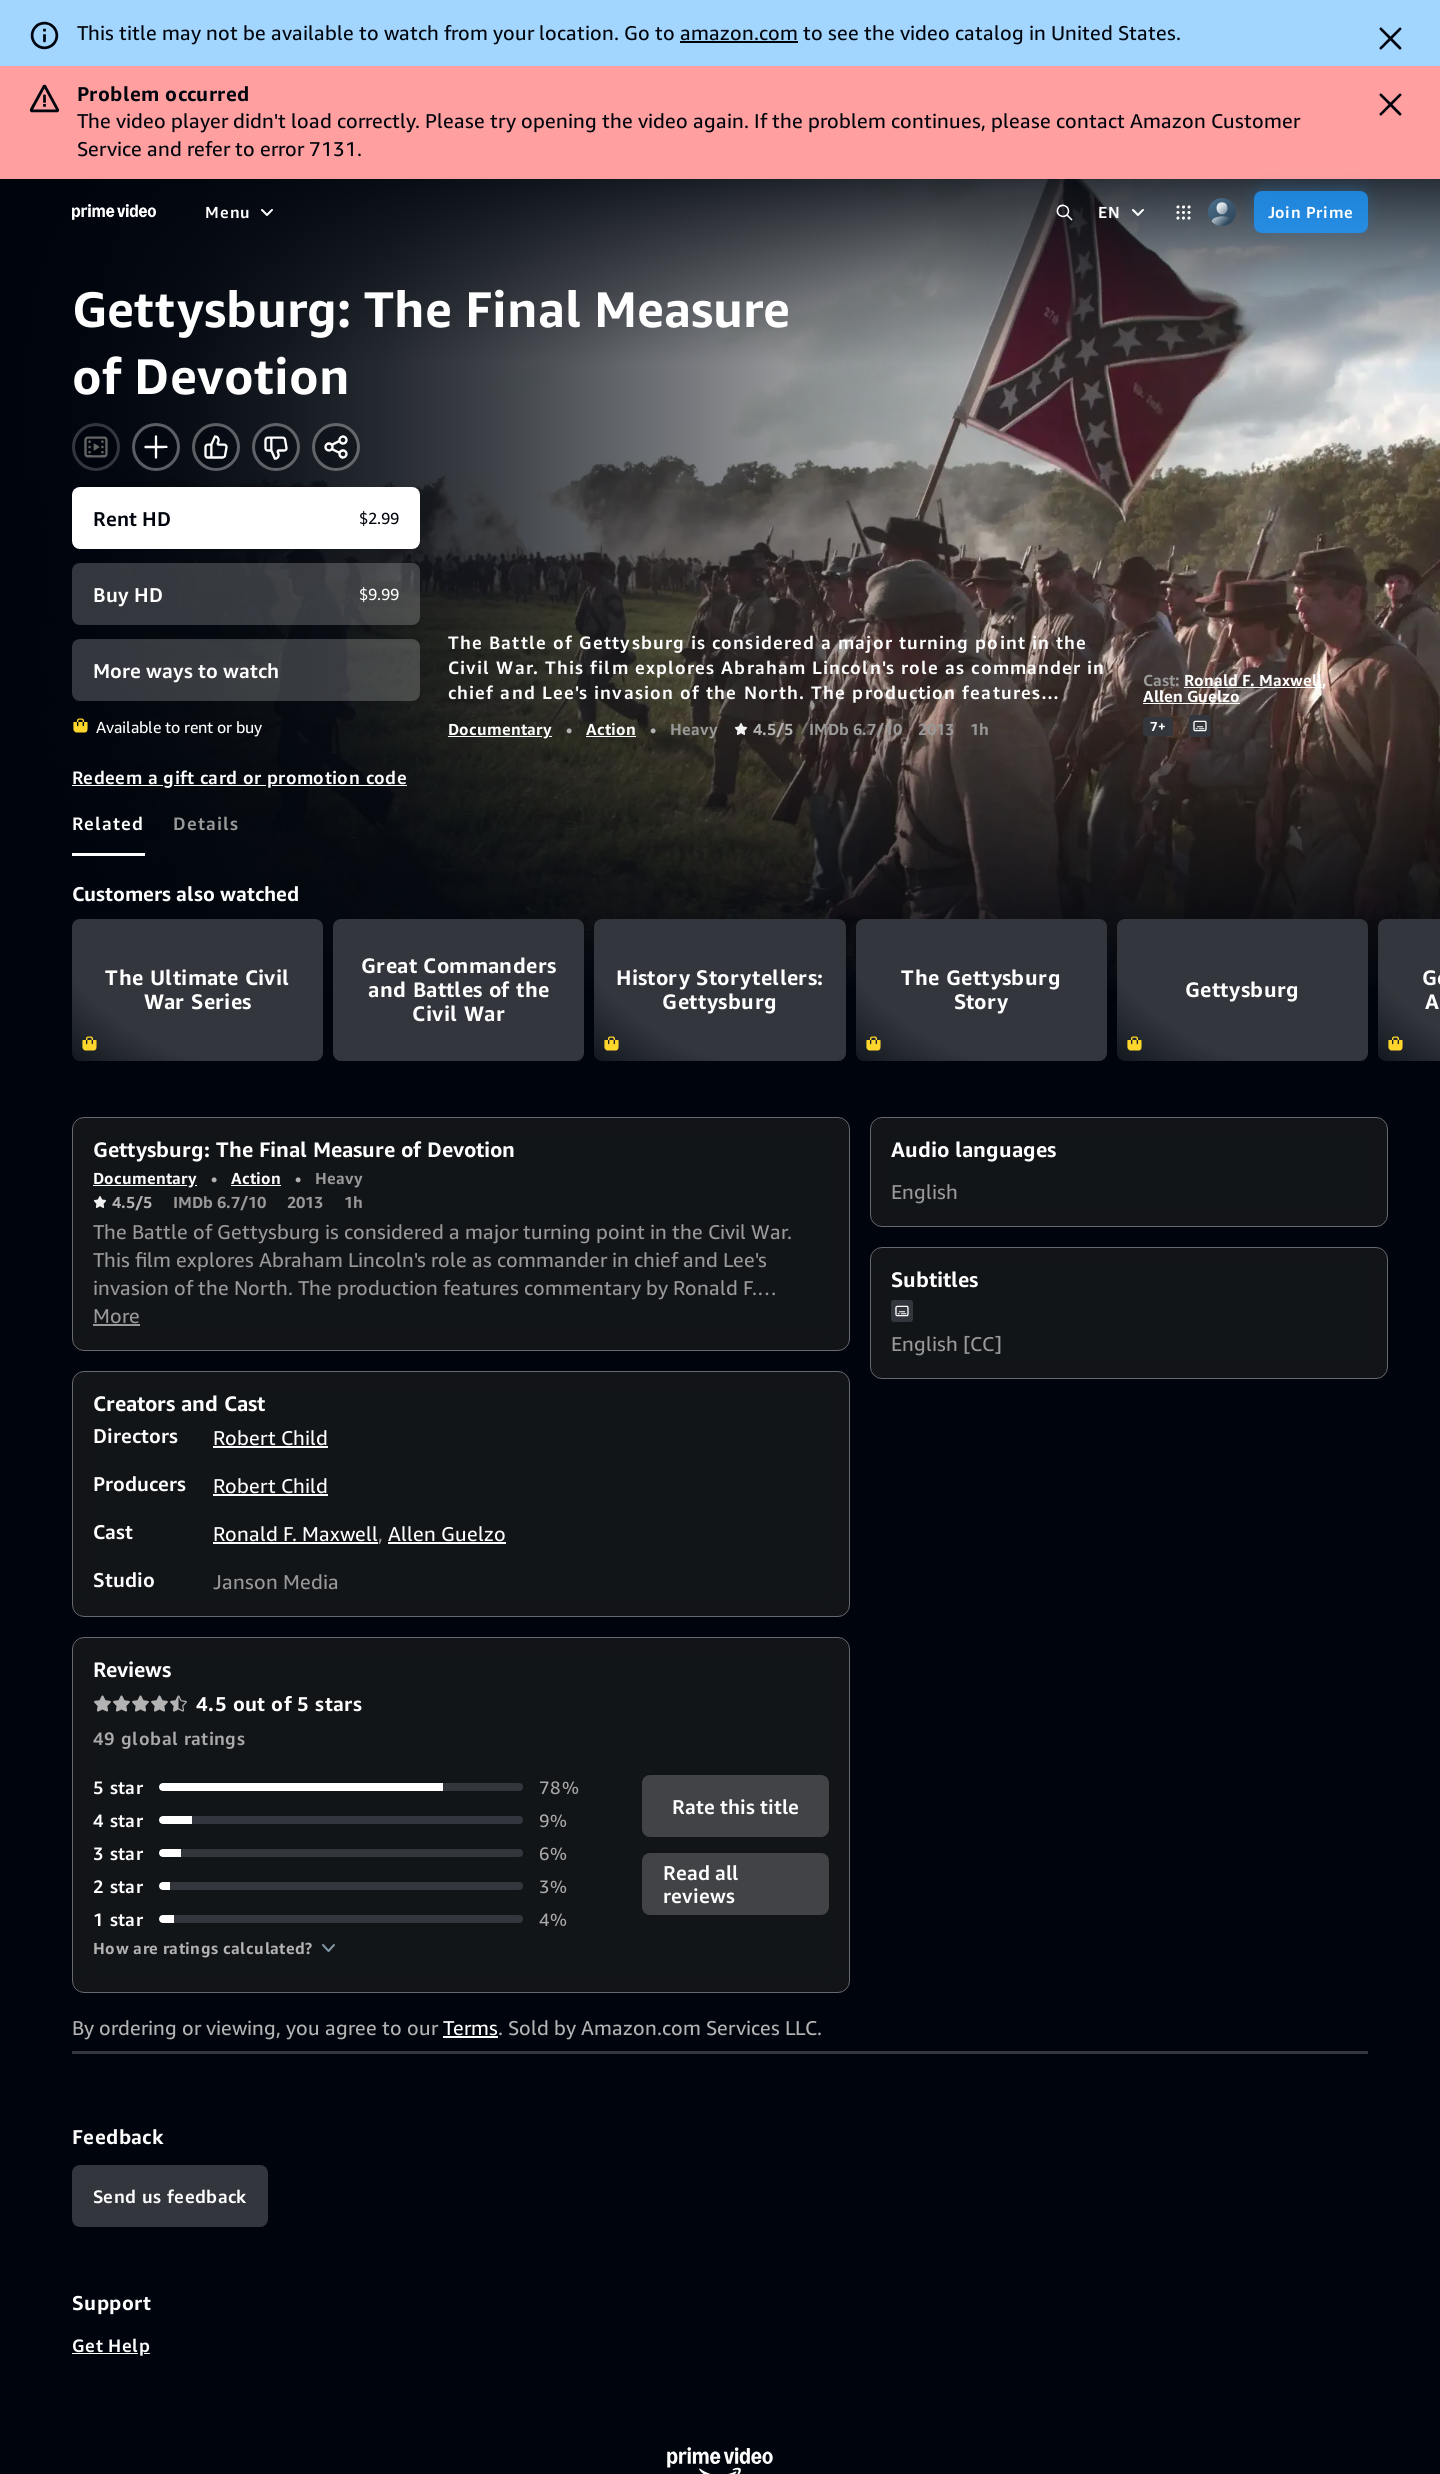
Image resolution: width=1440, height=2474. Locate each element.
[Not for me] (276, 447)
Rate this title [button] (735, 1805)
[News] (560, 212)
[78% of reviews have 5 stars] (343, 1787)
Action (611, 729)
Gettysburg (1242, 989)
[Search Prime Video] (1064, 212)
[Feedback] (170, 2196)
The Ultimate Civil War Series (197, 989)
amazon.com (739, 32)
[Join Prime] (1311, 212)
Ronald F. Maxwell (1253, 680)
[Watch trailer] (96, 447)
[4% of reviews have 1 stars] (343, 1919)
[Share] (336, 447)
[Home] (114, 212)
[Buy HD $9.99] (246, 594)
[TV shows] (390, 212)
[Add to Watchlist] (156, 447)
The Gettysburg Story (981, 989)
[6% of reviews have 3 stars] (343, 1853)
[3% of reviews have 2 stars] (343, 1886)
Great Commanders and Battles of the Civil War (458, 989)
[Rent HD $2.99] (246, 518)
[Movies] (296, 212)
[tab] (108, 823)
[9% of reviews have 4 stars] (343, 1820)
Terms (470, 2027)
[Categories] (1183, 212)
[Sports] (483, 212)
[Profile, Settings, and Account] (1222, 212)
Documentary (500, 729)
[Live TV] (639, 212)
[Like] (216, 447)
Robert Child (270, 1437)
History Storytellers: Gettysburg (719, 989)
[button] (214, 1948)
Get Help (111, 2345)
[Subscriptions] (768, 212)
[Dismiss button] (1390, 38)
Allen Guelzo (1191, 696)
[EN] (1123, 212)
